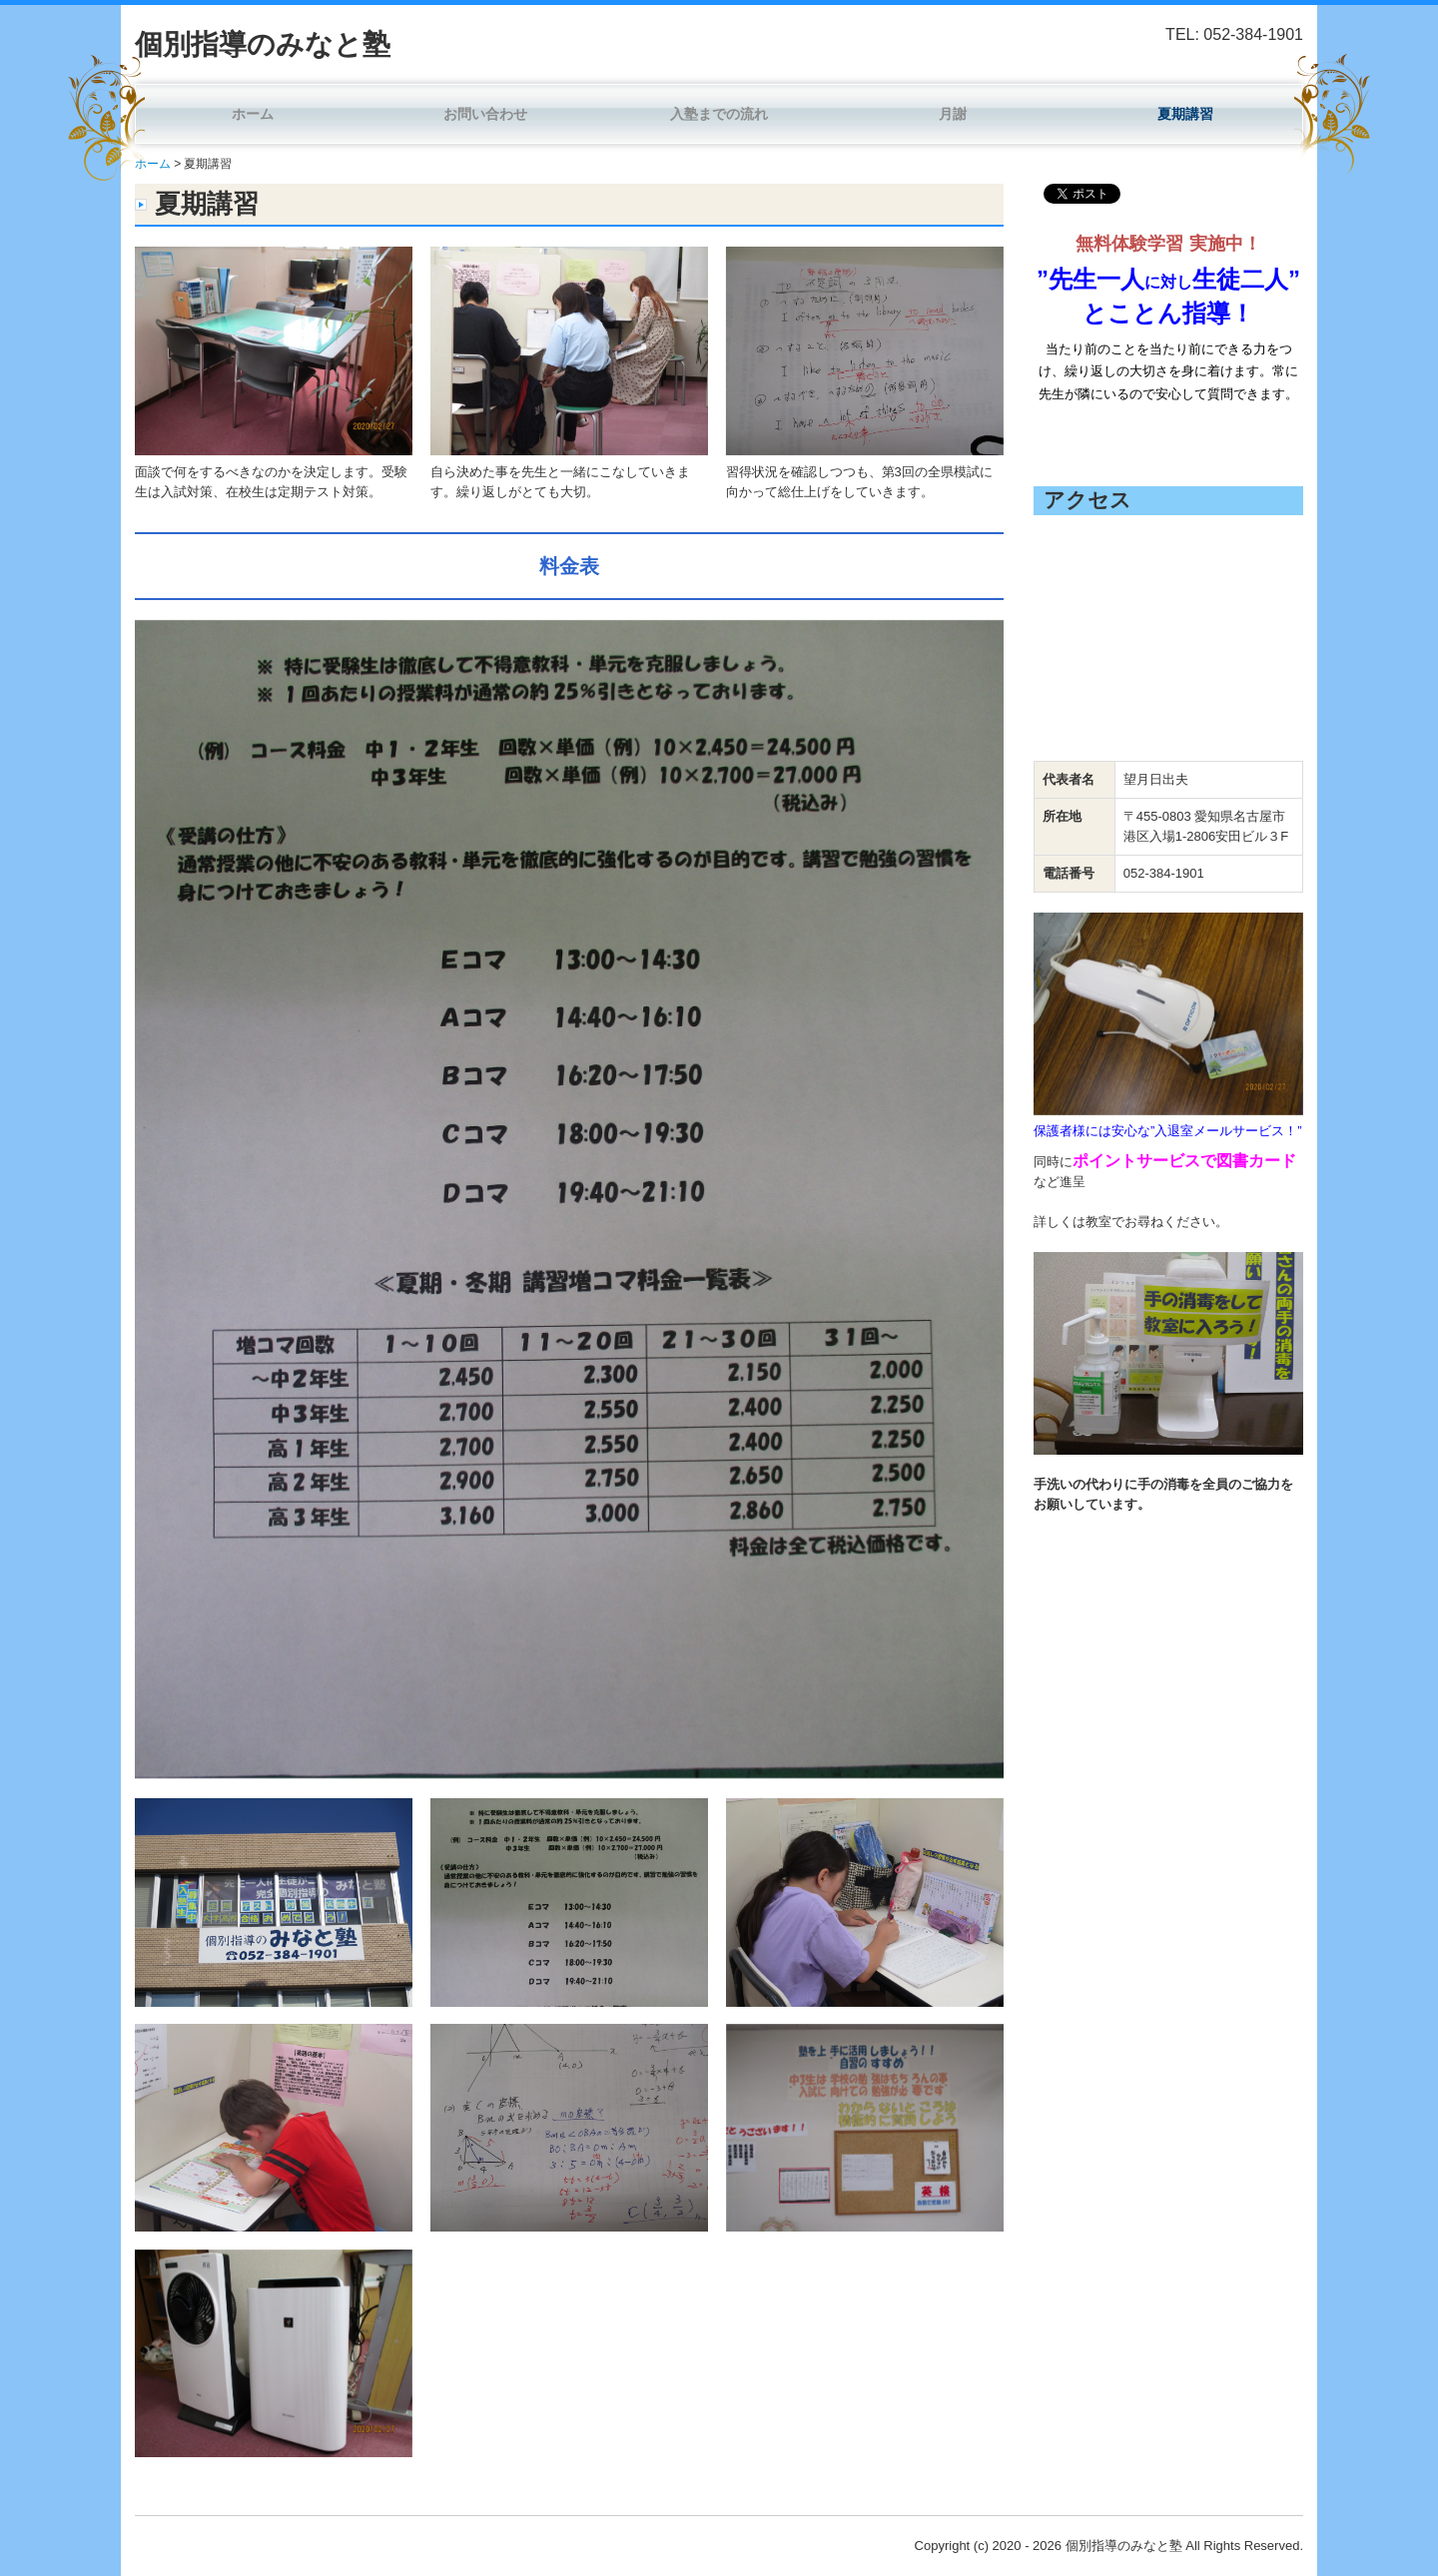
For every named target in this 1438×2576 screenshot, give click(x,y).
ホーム (253, 114)
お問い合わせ (485, 114)
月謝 (953, 114)
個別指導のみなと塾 (262, 44)
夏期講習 (1185, 114)
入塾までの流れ (719, 114)
